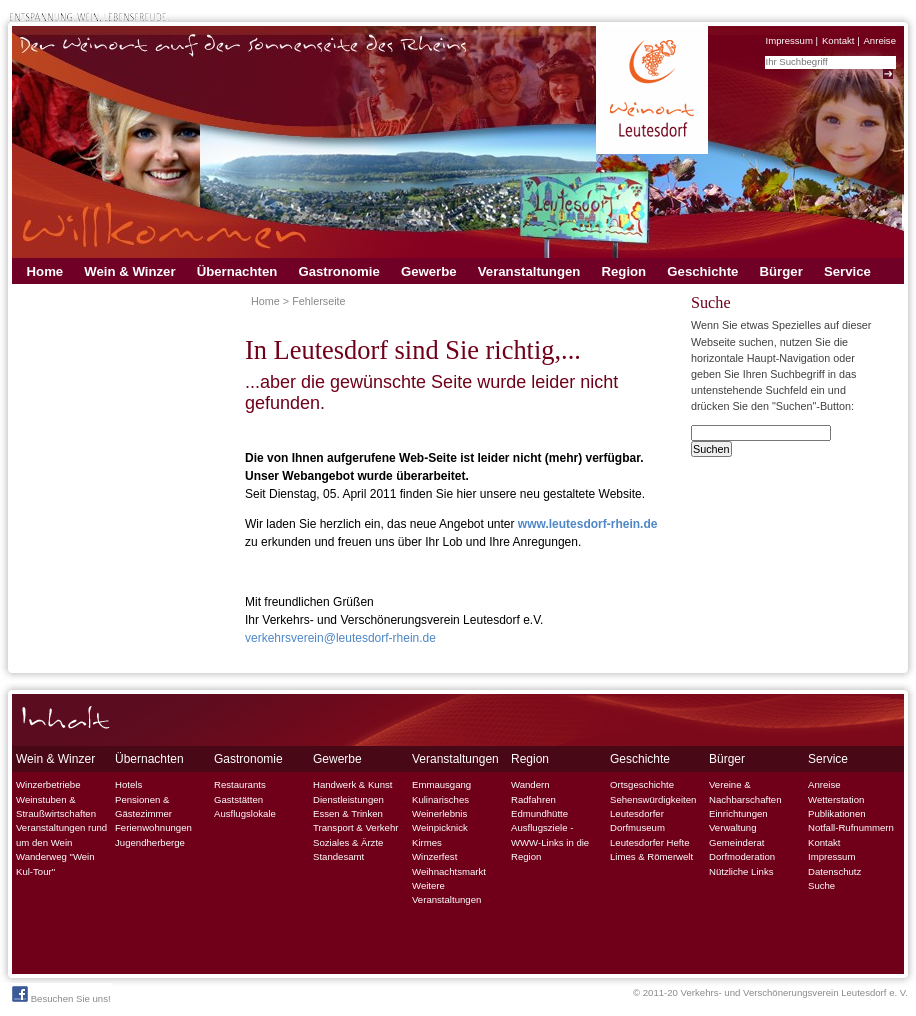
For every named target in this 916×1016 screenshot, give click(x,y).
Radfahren (533, 799)
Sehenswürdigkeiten (653, 799)
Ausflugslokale (245, 813)
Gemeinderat (736, 842)
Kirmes (427, 842)
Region (623, 271)
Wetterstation (836, 799)
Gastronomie (338, 271)
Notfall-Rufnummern (851, 827)
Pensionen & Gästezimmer (143, 806)
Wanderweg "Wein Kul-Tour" (55, 863)
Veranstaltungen (529, 271)
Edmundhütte (539, 813)
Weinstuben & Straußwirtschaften (56, 806)
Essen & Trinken (348, 813)
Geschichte (702, 271)
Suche (821, 885)
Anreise (879, 40)
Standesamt (338, 856)
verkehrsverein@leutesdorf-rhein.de (340, 638)
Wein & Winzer (129, 271)
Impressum (788, 40)
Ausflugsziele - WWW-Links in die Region (550, 842)
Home (45, 271)
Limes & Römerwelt (651, 856)
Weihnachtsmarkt (449, 871)
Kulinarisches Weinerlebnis (440, 806)
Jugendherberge (150, 842)
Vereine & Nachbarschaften (745, 791)
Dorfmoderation (742, 856)
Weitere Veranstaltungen (446, 892)
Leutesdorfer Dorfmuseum (637, 820)
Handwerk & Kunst (352, 784)
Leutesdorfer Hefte (649, 842)
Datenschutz (834, 871)
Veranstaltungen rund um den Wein (61, 834)
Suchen (711, 449)
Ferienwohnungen (153, 827)
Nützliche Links (741, 871)
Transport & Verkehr (356, 827)
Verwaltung (732, 827)
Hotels (128, 784)
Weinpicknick (440, 827)
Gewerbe (429, 271)
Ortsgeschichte (642, 784)
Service (847, 271)
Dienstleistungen (348, 799)
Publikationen (837, 813)
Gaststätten (238, 799)
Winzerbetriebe (48, 784)
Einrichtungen (738, 813)
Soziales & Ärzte (348, 842)
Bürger (781, 271)
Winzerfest (434, 856)
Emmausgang (441, 784)
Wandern (530, 784)
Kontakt (838, 40)
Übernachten (237, 271)
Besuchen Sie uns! (61, 995)
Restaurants (240, 784)
